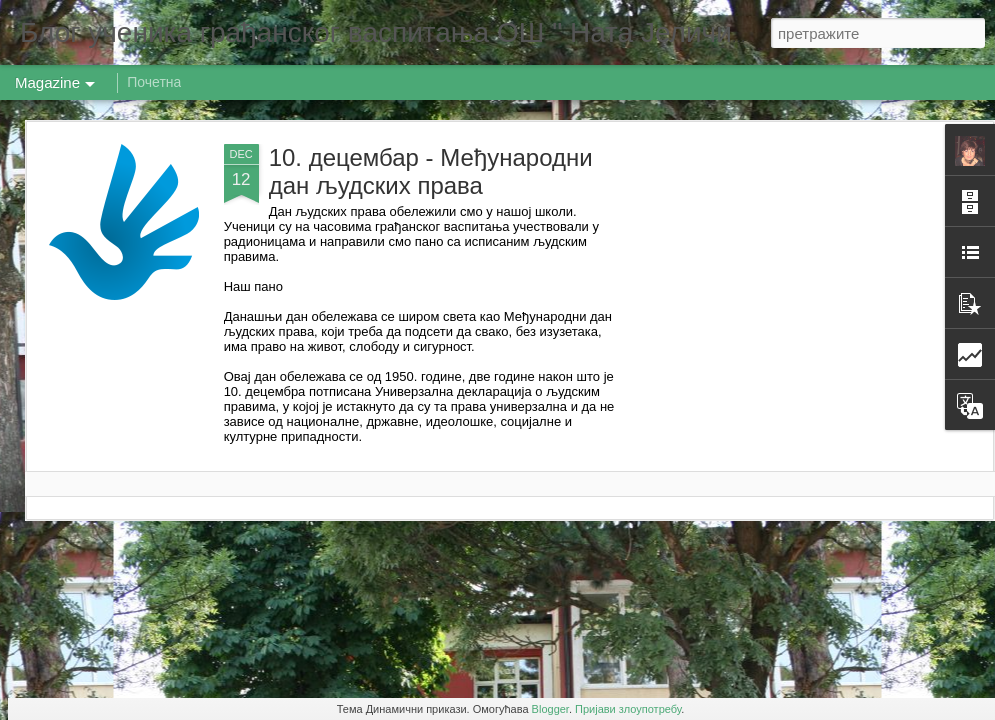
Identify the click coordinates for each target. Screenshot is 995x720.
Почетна (154, 82)
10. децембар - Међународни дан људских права (431, 171)
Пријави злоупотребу (628, 709)
